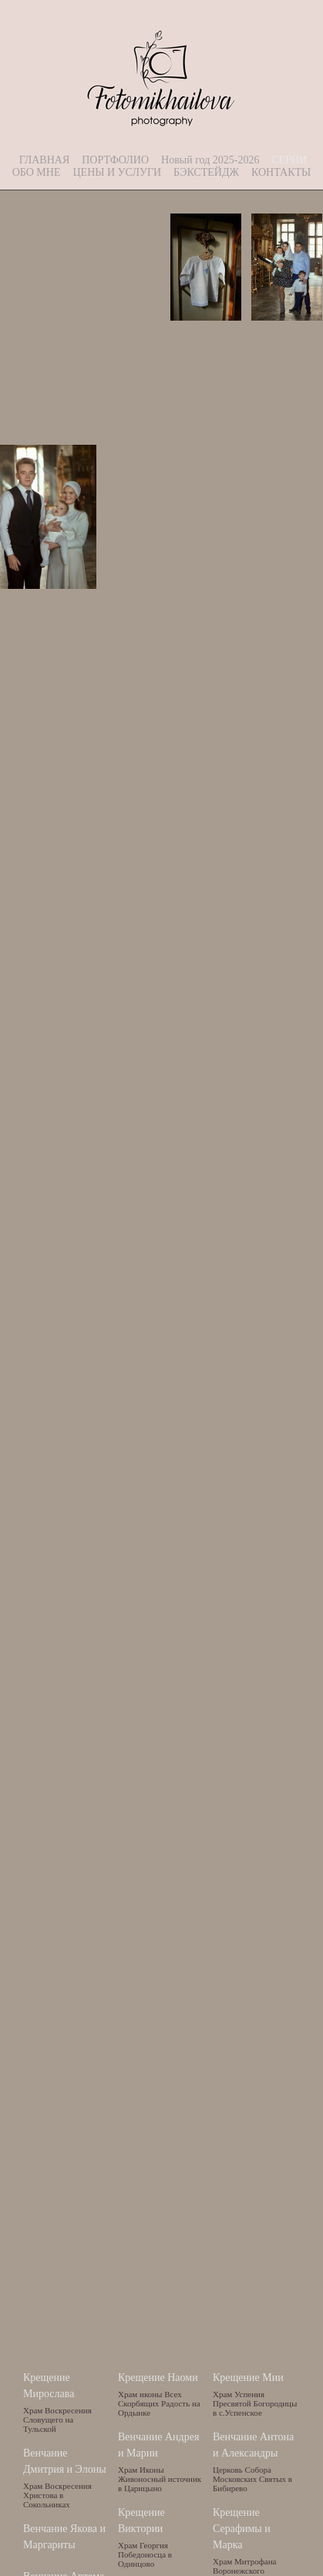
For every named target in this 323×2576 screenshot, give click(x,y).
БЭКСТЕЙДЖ (206, 172)
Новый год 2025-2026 (210, 160)
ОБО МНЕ (36, 172)
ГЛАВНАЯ (44, 160)
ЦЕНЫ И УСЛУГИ (116, 172)
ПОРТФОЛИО (115, 160)
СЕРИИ (289, 160)
